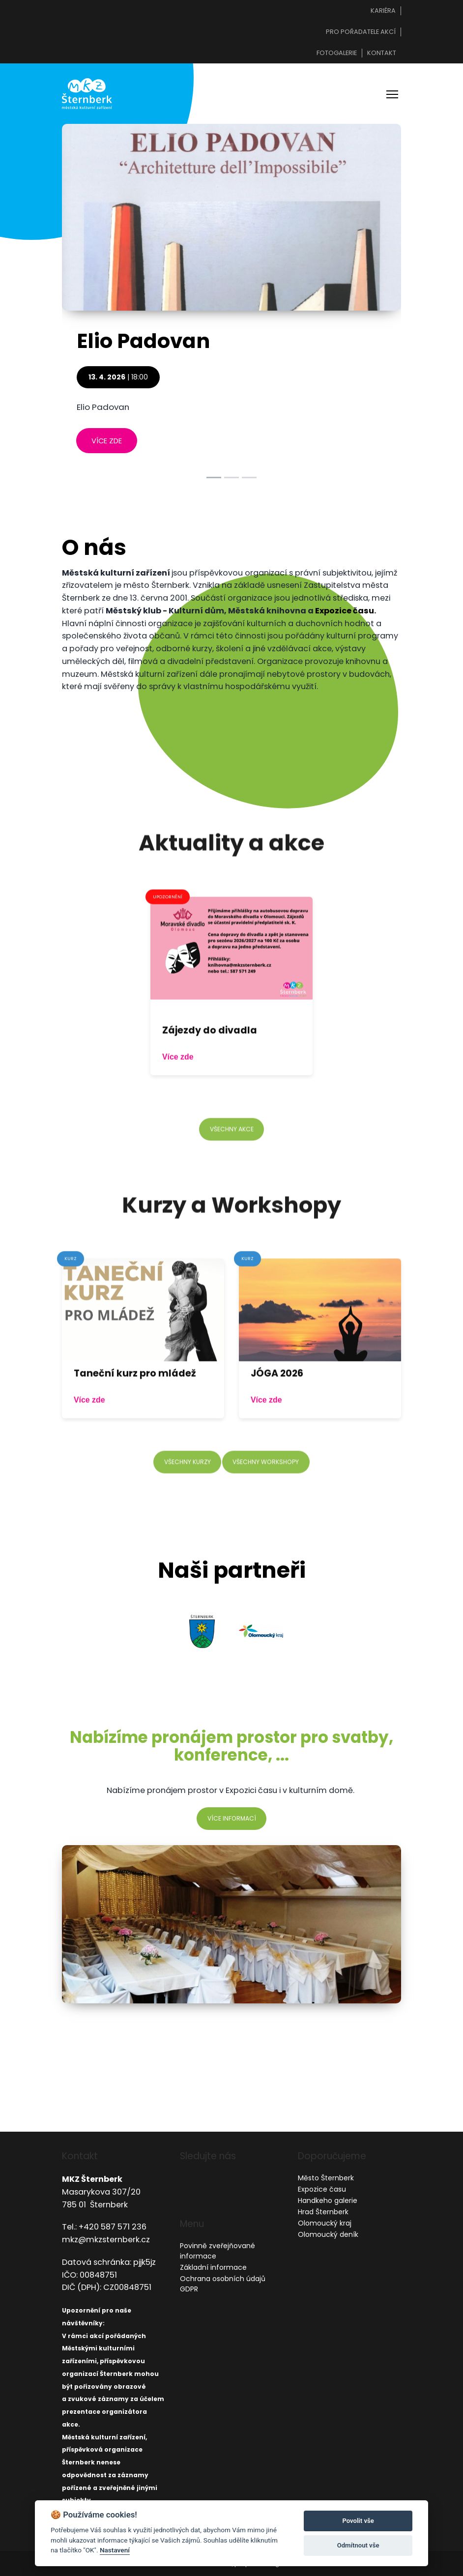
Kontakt (381, 53)
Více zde (178, 1112)
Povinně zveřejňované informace (217, 2251)
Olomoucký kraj (324, 2223)
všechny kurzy (183, 1517)
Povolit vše (358, 2520)
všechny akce (231, 1185)
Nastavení (115, 2550)
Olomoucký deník (328, 2234)
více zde (107, 449)
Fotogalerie (337, 53)
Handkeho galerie (327, 2200)
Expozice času (344, 619)
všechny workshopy (268, 1517)
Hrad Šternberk (323, 2212)
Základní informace (213, 2267)
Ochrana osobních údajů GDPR (222, 2284)
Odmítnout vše (358, 2545)
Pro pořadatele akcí (361, 32)
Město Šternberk (326, 2178)
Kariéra (383, 10)
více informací (231, 1826)
